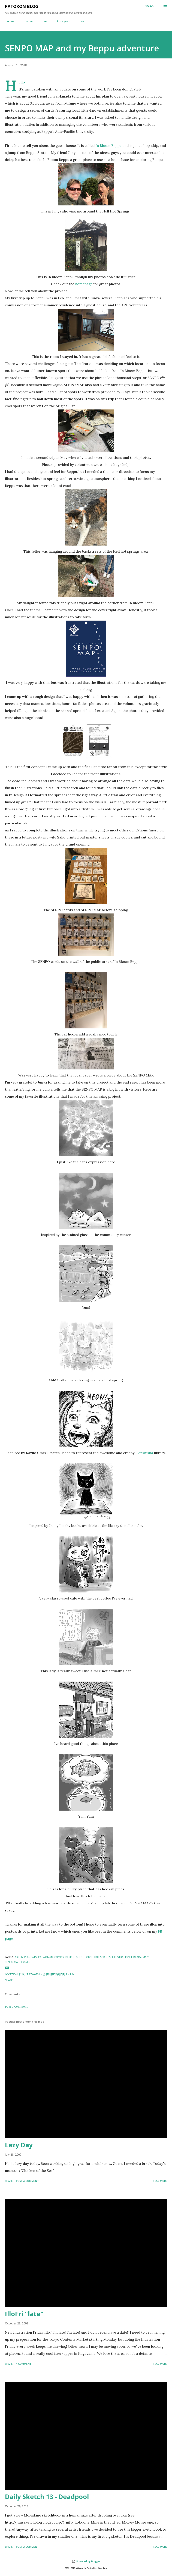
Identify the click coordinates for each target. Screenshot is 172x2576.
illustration (121, 1957)
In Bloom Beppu (109, 145)
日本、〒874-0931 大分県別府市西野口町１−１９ (46, 1974)
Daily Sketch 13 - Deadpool (47, 2496)
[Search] (150, 6)
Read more (160, 2181)
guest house (84, 1957)
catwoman (45, 1957)
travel (25, 1962)
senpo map (12, 1962)
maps (146, 1957)
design (69, 1957)
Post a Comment (16, 2006)
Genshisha (144, 1453)
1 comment (23, 2363)
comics (59, 1957)
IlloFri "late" (24, 2313)
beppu (25, 1957)
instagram (61, 21)
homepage (83, 284)
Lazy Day (19, 2145)
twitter (27, 21)
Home (8, 21)
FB (43, 21)
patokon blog (21, 6)
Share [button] (9, 1980)
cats (34, 1957)
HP (80, 21)
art (17, 1957)
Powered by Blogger (86, 2561)
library (136, 1957)
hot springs (102, 1957)
